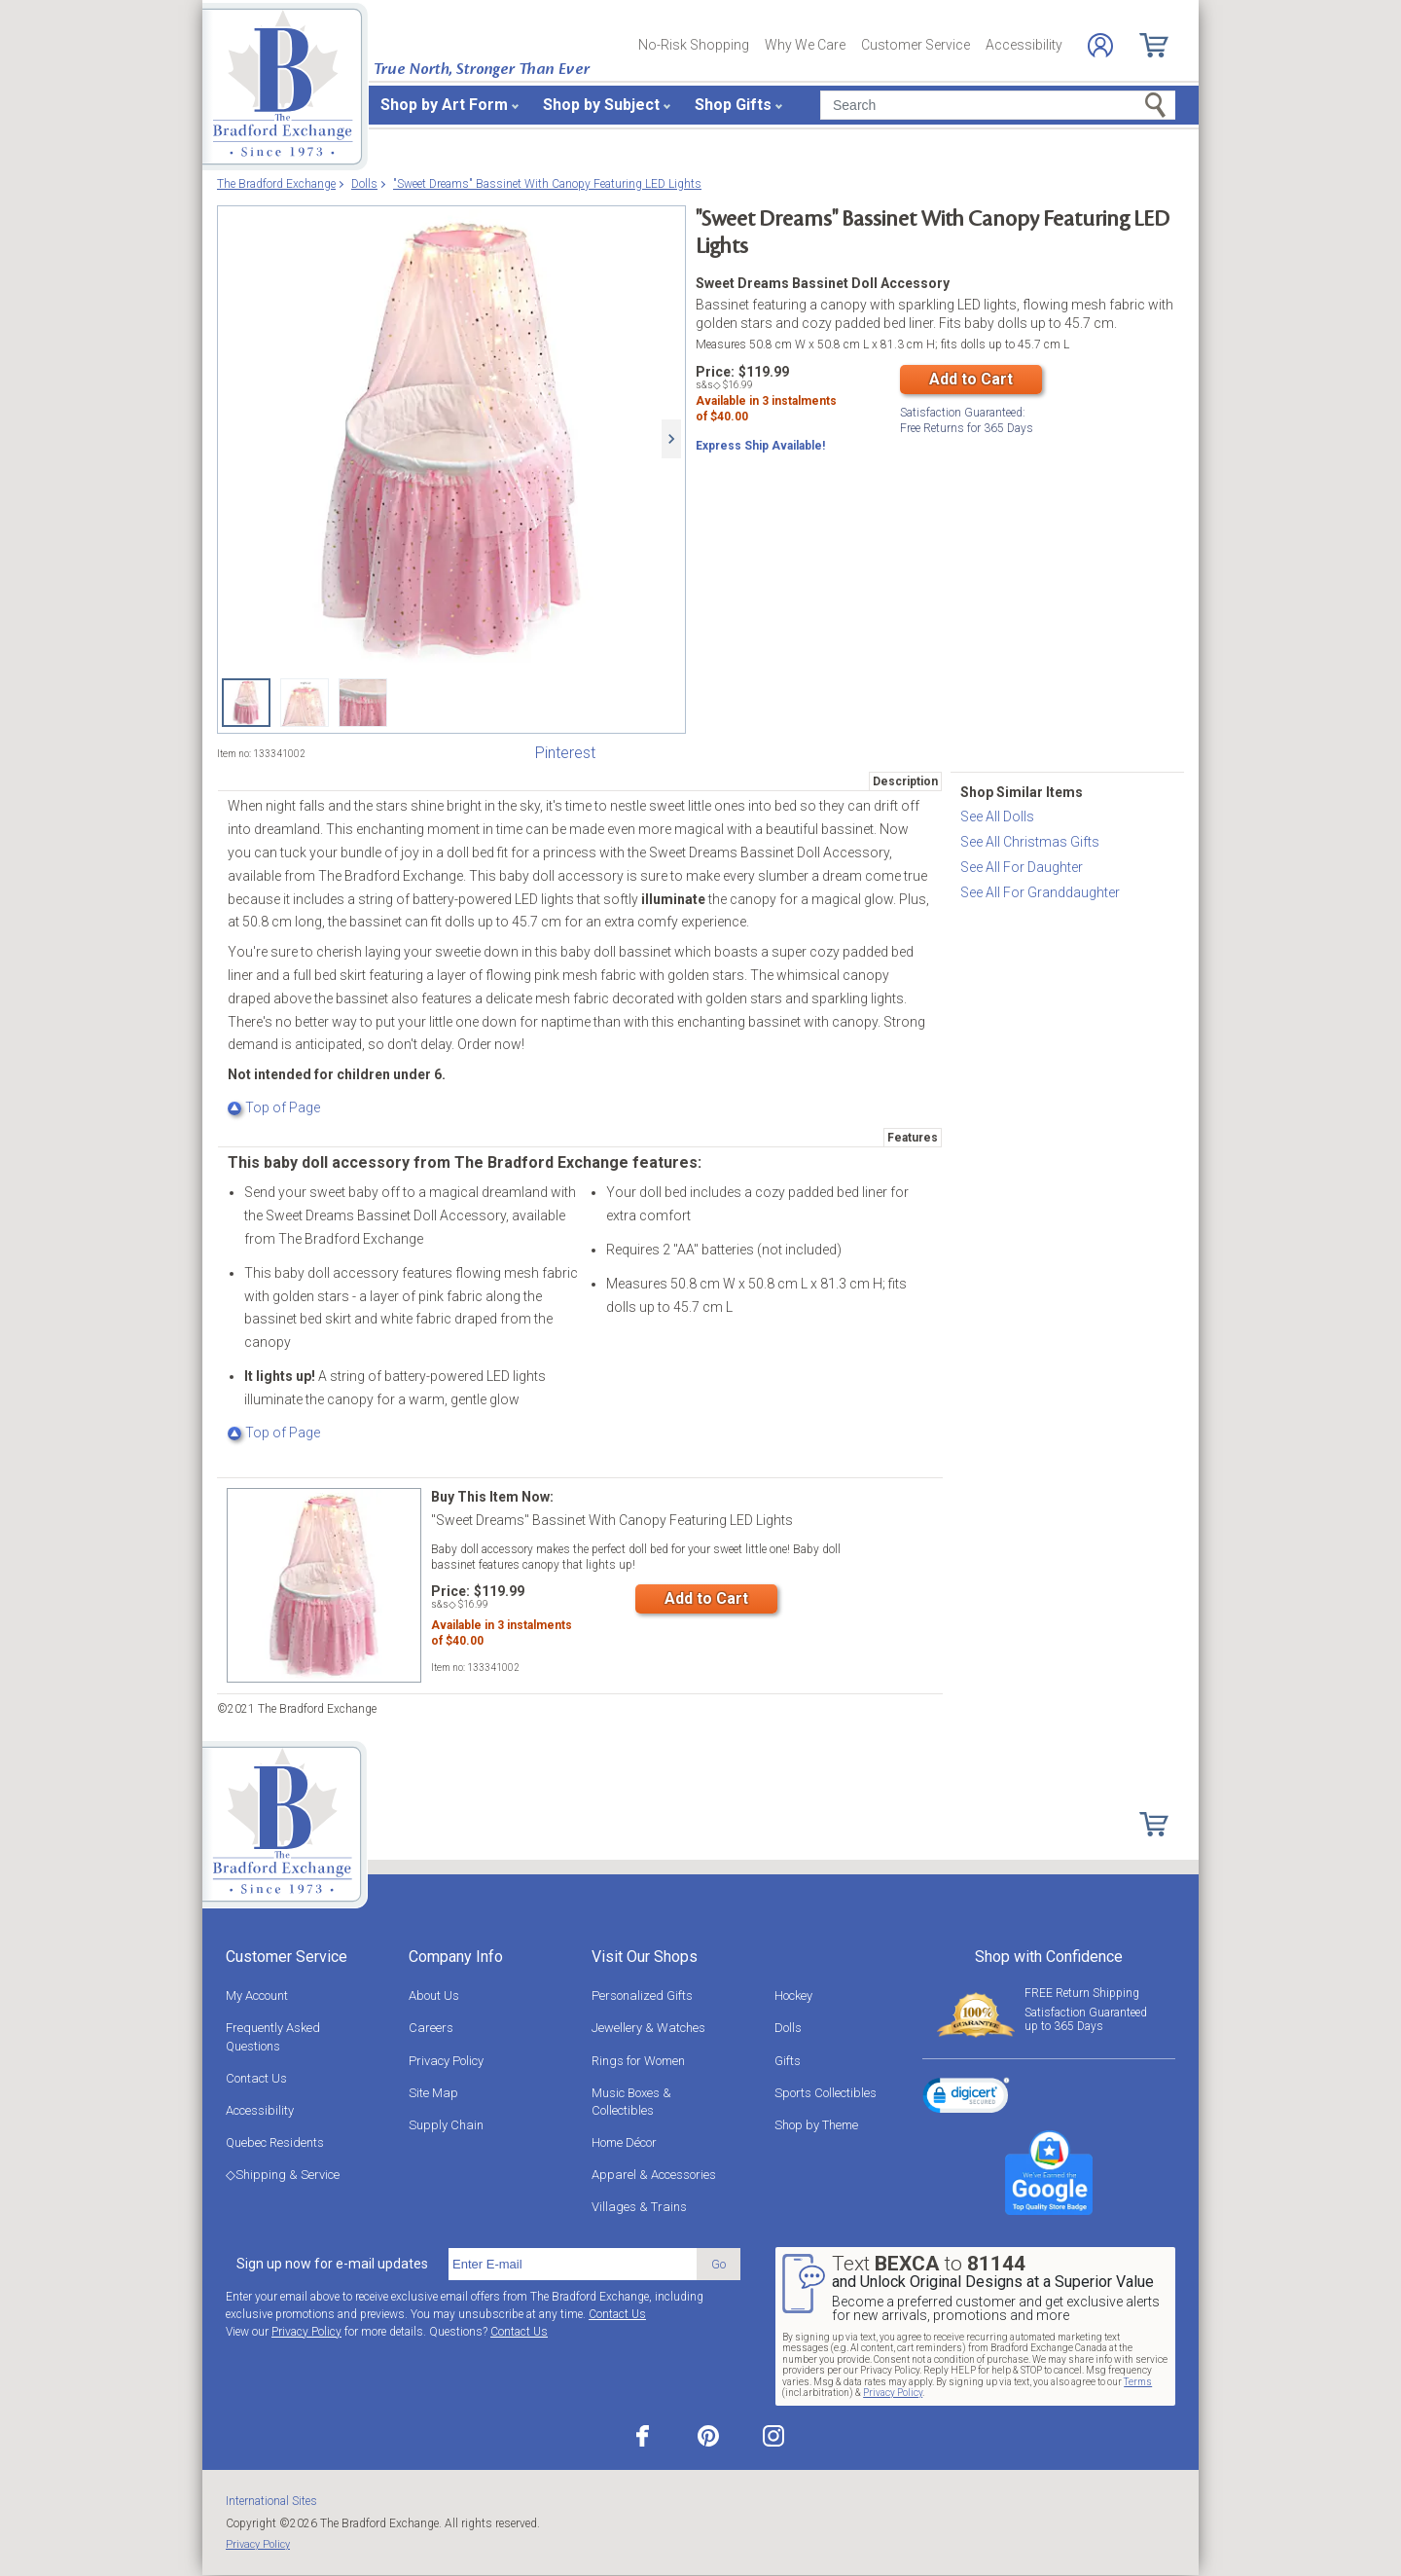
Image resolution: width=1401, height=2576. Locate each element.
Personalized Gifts (642, 1995)
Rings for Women (638, 2060)
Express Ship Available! (760, 450)
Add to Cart (971, 379)
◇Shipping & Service (283, 2174)
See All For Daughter (1021, 867)
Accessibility (1024, 45)
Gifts (787, 2060)
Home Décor (624, 2142)
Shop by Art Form (444, 104)
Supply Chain (446, 2125)
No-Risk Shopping (693, 45)
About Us (434, 1995)
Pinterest (565, 753)
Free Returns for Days (966, 418)
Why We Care (805, 45)
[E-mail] (573, 2264)
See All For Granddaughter (1040, 892)
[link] (966, 2098)
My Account (257, 1995)
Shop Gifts (733, 104)
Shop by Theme (816, 2125)
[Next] (671, 438)
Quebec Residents (275, 2142)
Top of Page (274, 1107)
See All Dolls (997, 816)
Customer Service (915, 45)
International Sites (271, 2501)
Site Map (433, 2093)
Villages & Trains (639, 2206)
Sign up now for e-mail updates (332, 2263)
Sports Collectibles (825, 2093)
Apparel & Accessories (654, 2174)
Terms (1138, 2381)
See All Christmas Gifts (1029, 842)
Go (718, 2264)
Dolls (788, 2027)
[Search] (997, 105)
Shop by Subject (601, 104)
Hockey (793, 1995)
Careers (431, 2027)
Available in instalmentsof (766, 413)
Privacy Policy (446, 2060)
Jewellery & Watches (648, 2027)
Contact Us (256, 2078)
